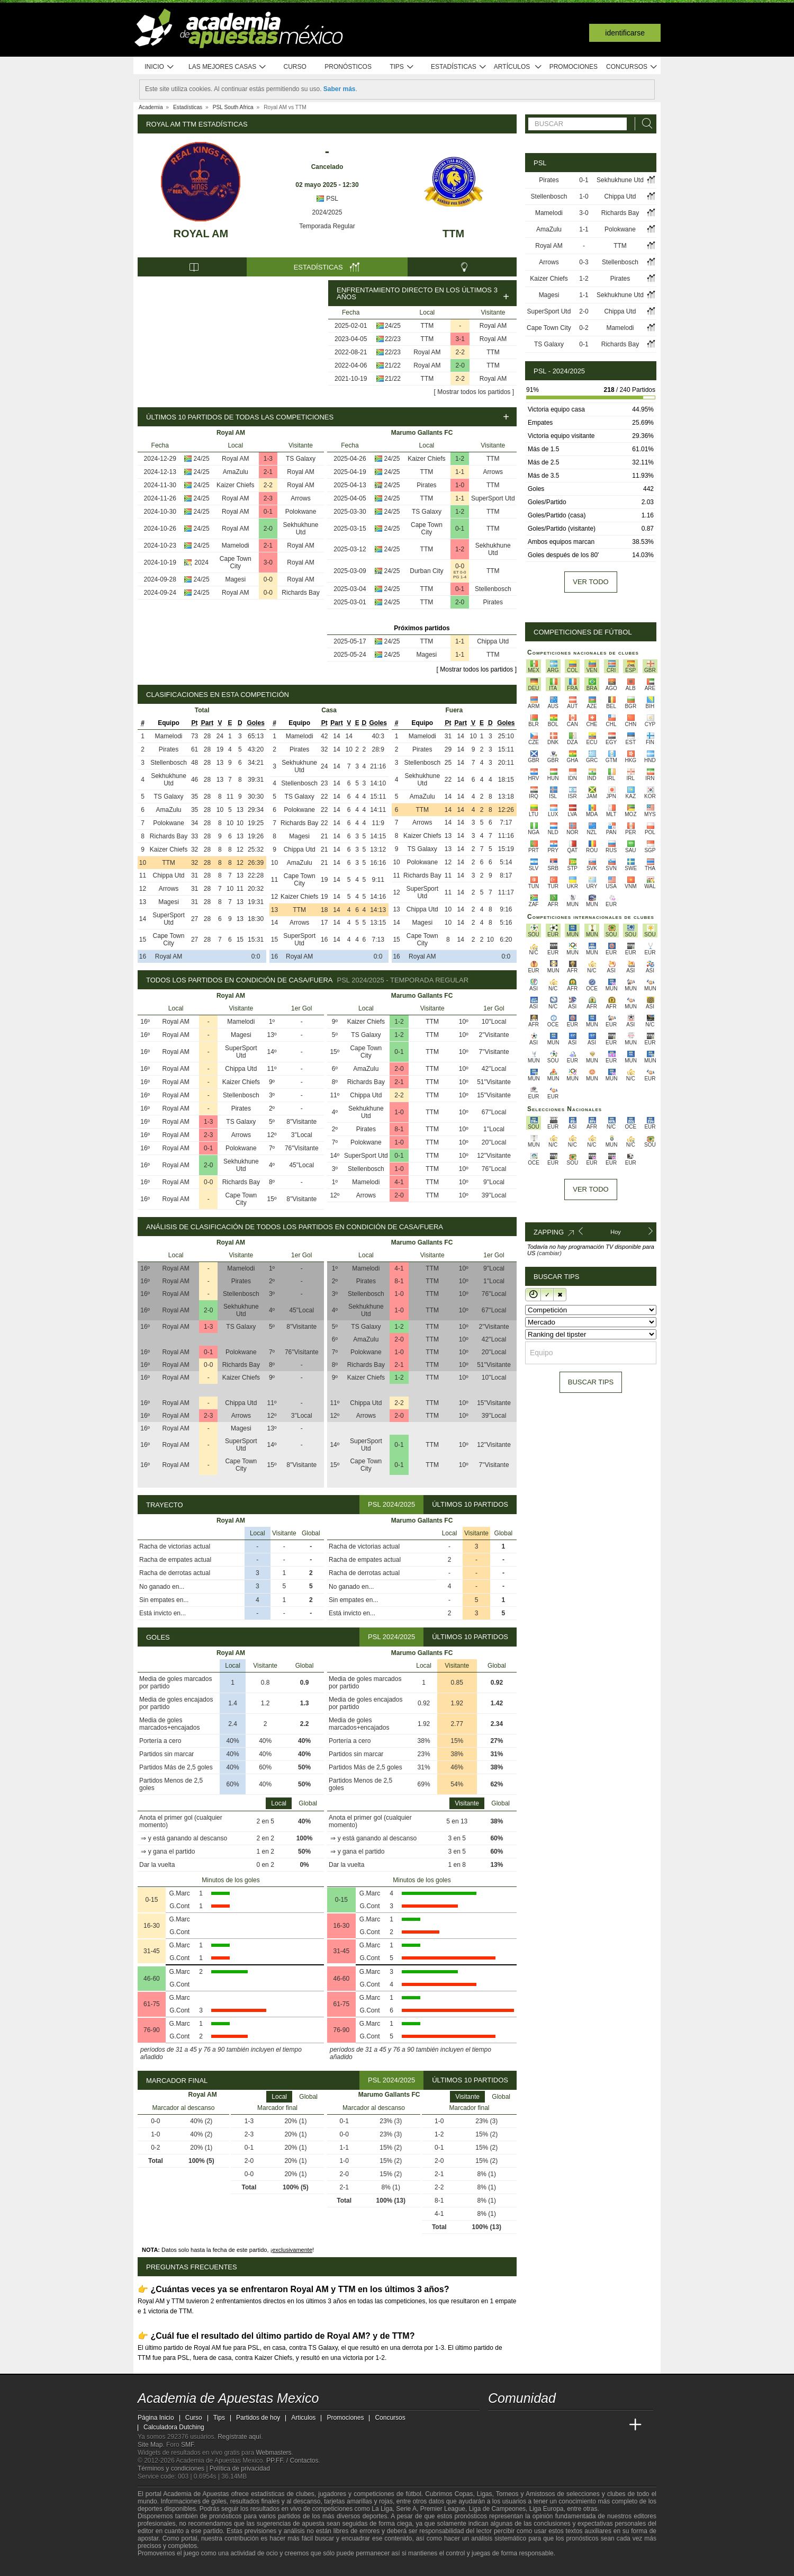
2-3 (268, 498)
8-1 (398, 1129)
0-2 (583, 328)
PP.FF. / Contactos (292, 2460)
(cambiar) (549, 1253)
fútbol (413, 2494)
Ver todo (590, 582)
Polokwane (301, 511)
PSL (327, 198)
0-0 (268, 579)
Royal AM (200, 233)
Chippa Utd (493, 641)
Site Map (150, 2444)
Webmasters (273, 2452)
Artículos (518, 66)
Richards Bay (300, 592)
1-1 (459, 472)
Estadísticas (458, 66)
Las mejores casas (227, 66)
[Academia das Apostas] (517, 2425)
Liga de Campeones (497, 2508)
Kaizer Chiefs (235, 485)
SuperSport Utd (493, 498)
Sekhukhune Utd (301, 528)
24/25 (393, 325)
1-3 (268, 458)
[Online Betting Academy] (556, 2425)
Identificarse (625, 33)
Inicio (159, 66)
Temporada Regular (327, 226)
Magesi (235, 579)
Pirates (426, 485)
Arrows (300, 498)
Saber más (339, 89)
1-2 (459, 458)
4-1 (398, 1182)
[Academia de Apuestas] (576, 2425)
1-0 (459, 485)
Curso (295, 66)
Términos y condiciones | (174, 2468)
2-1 (268, 472)
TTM (453, 233)
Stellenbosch (493, 589)
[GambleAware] (165, 2567)
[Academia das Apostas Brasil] (537, 2425)
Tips (402, 66)
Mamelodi (235, 545)
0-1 (268, 511)
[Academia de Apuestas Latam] (596, 2425)
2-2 (460, 352)
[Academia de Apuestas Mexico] (497, 2425)
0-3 (583, 262)
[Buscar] (644, 123)
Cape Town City (235, 562)
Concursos (632, 66)
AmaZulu (235, 472)
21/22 (393, 365)
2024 (201, 562)
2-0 (460, 365)
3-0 (268, 562)
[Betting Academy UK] (616, 2425)
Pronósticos (348, 66)
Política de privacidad (240, 2468)
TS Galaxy (300, 458)
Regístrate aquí (239, 2436)
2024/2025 (327, 212)
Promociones (573, 66)
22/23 (393, 339)
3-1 (460, 339)
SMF (187, 2444)
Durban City (426, 571)
